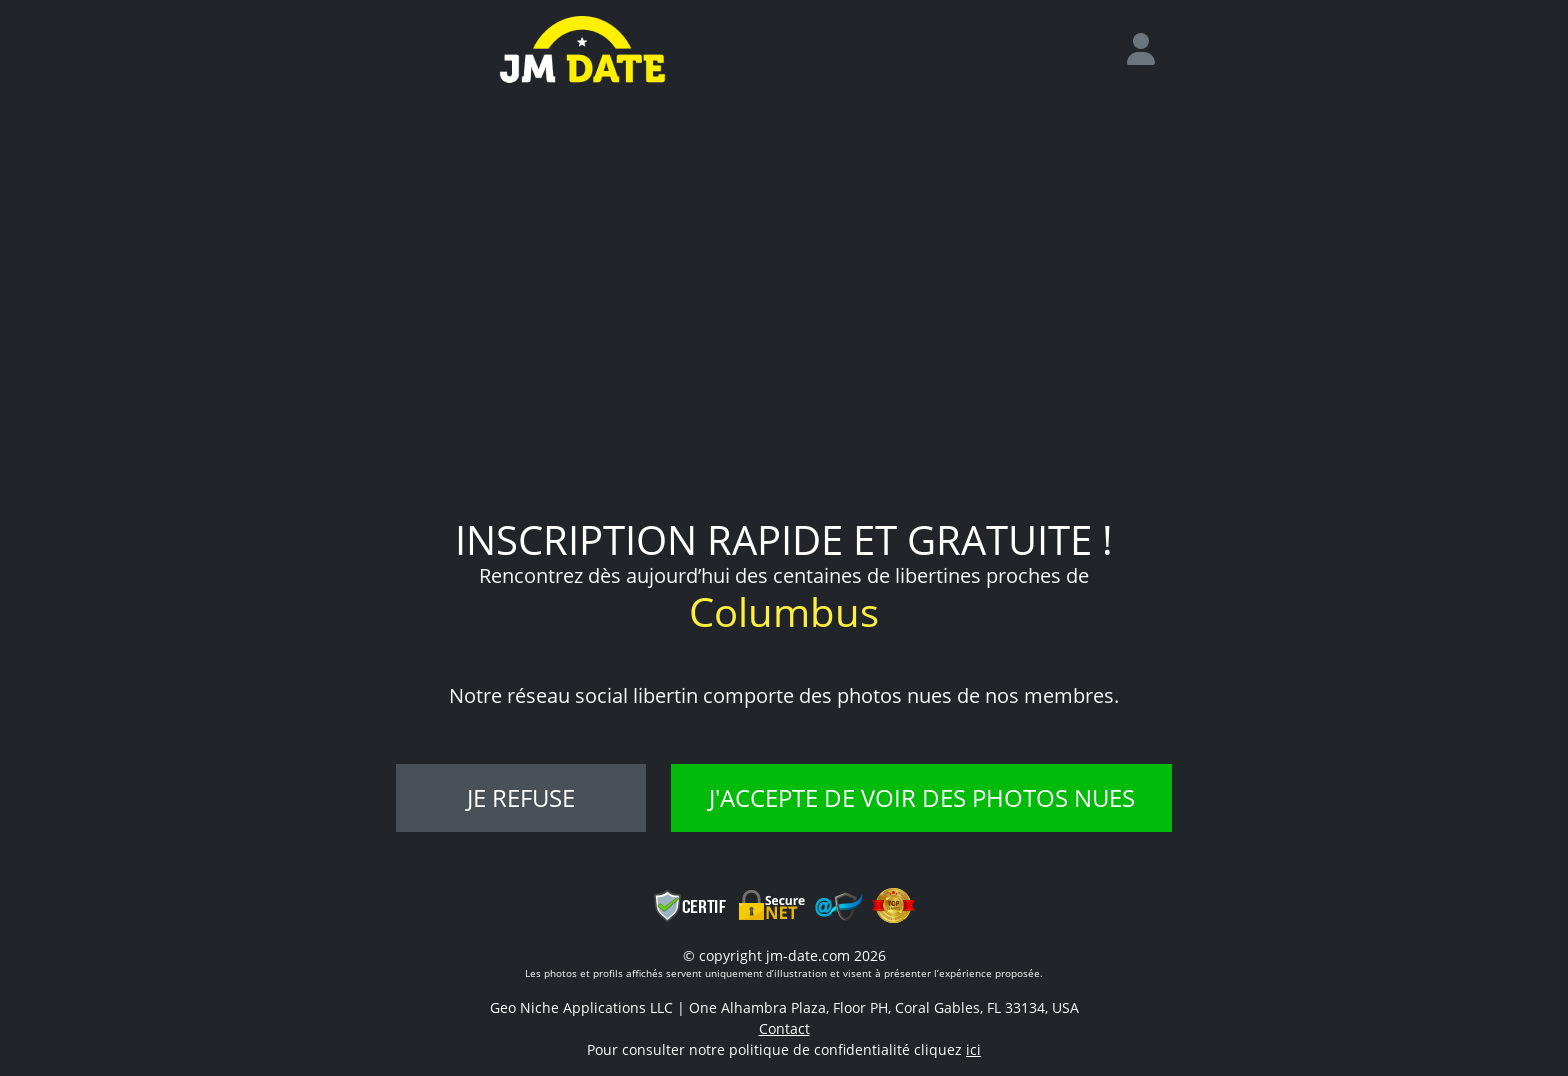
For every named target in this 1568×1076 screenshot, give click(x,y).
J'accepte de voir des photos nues (922, 797)
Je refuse (521, 797)
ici (973, 1049)
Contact (784, 1028)
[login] (1149, 50)
